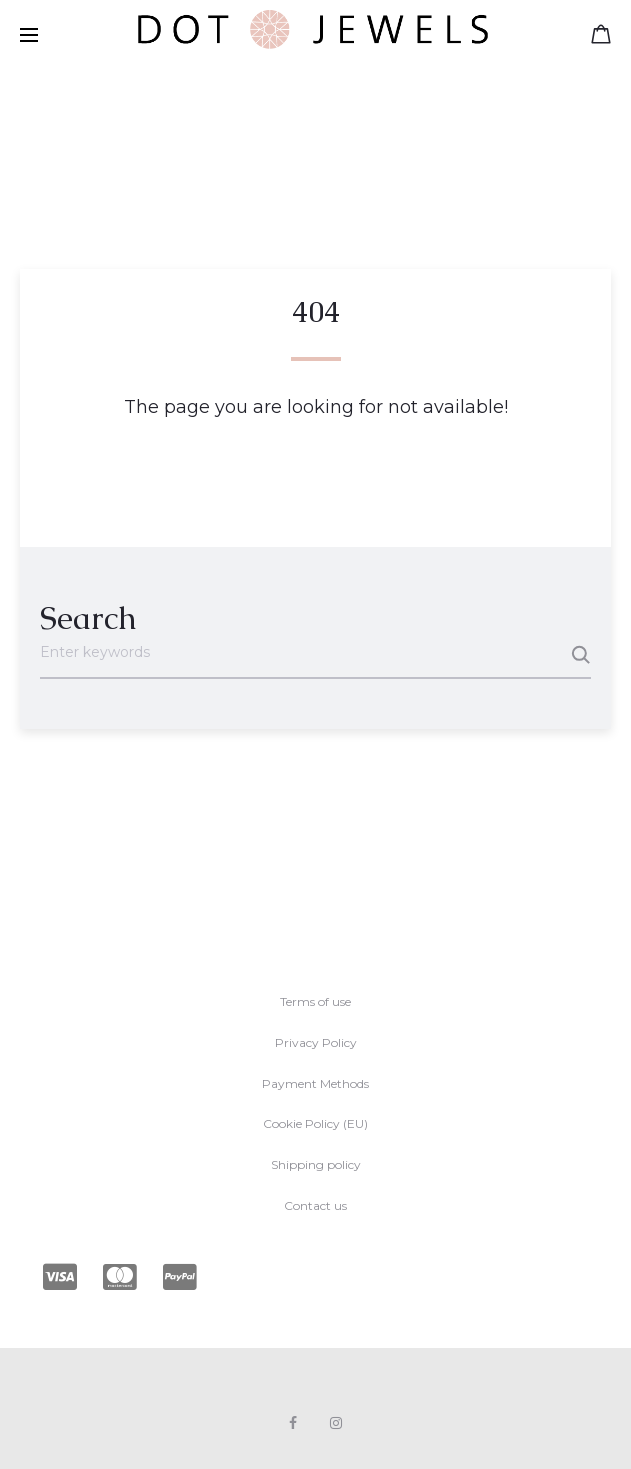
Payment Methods (315, 1083)
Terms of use (315, 1001)
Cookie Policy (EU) (315, 1123)
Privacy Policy (316, 1042)
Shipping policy (316, 1164)
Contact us (315, 1205)
